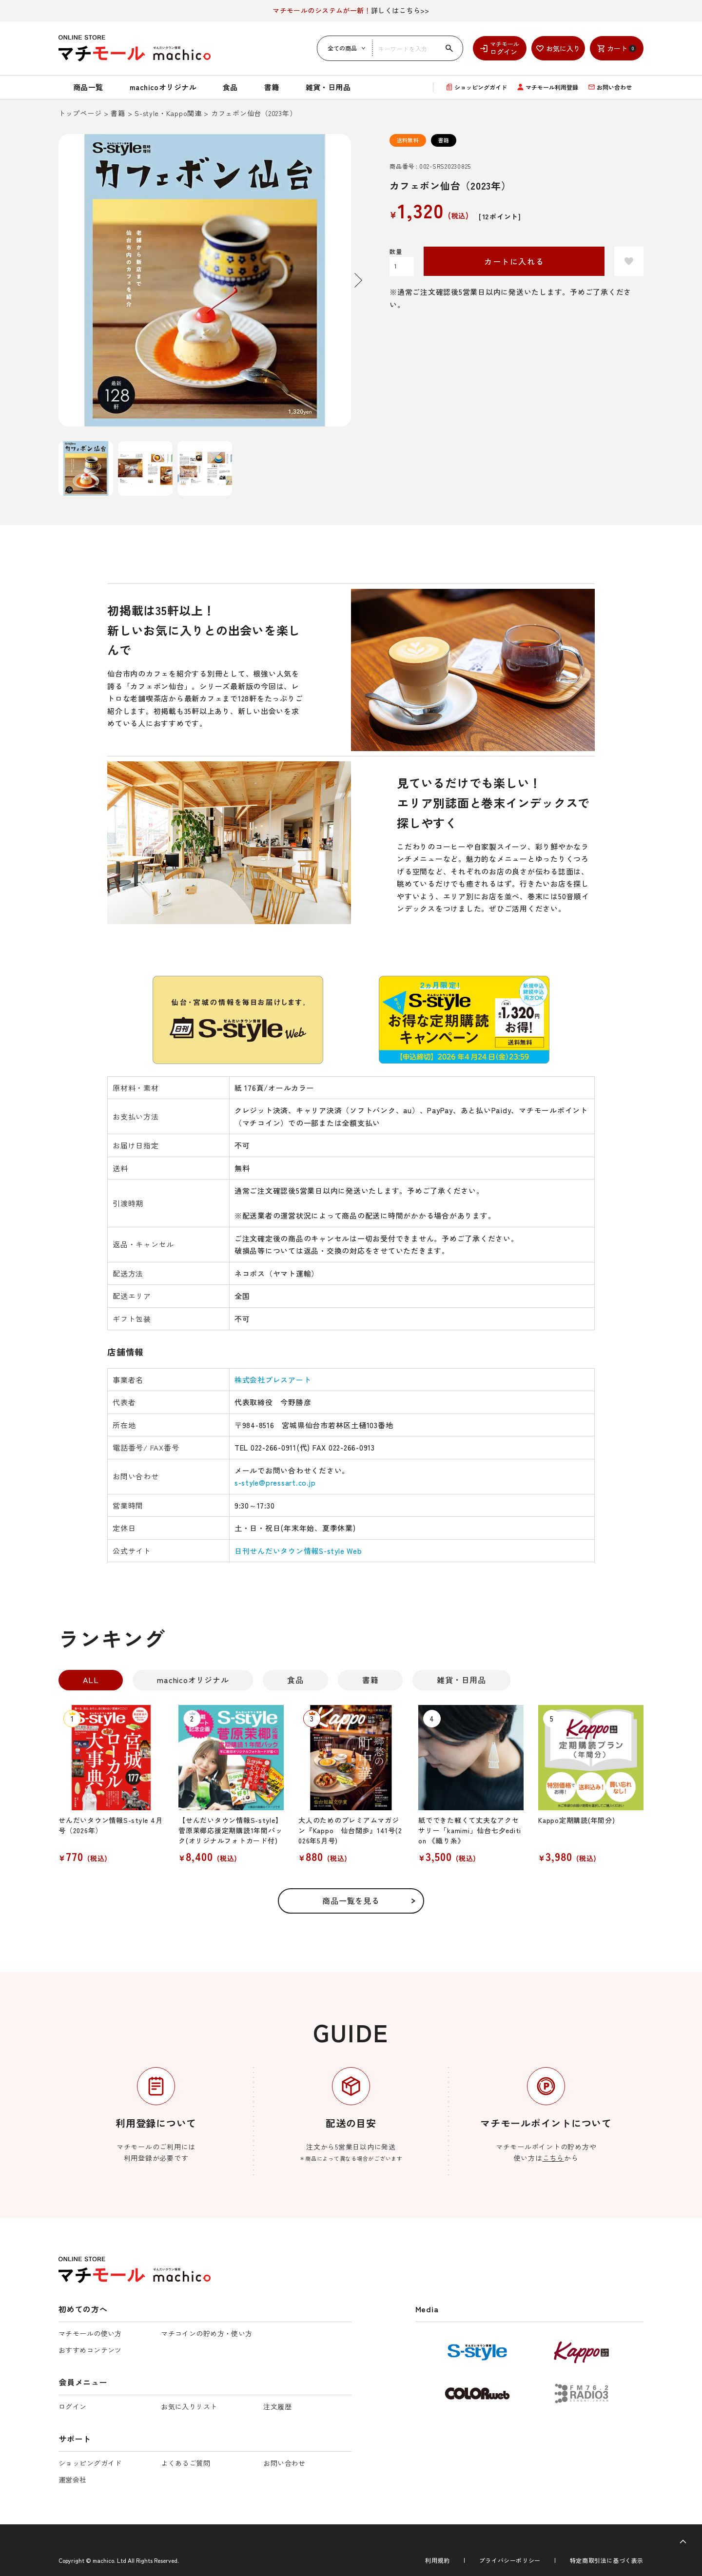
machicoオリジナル (163, 87)
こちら (553, 2158)
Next (358, 280)
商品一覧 (88, 87)
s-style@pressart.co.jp (275, 1482)
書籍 (271, 87)
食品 (230, 87)
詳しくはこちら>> (351, 10)
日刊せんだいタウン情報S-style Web (298, 1551)
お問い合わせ (614, 87)
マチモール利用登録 (552, 87)
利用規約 (437, 2560)
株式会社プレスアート (273, 1380)
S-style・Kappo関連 (168, 113)
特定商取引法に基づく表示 (607, 2560)
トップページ (79, 113)
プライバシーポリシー (510, 2560)
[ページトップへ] (683, 2542)
